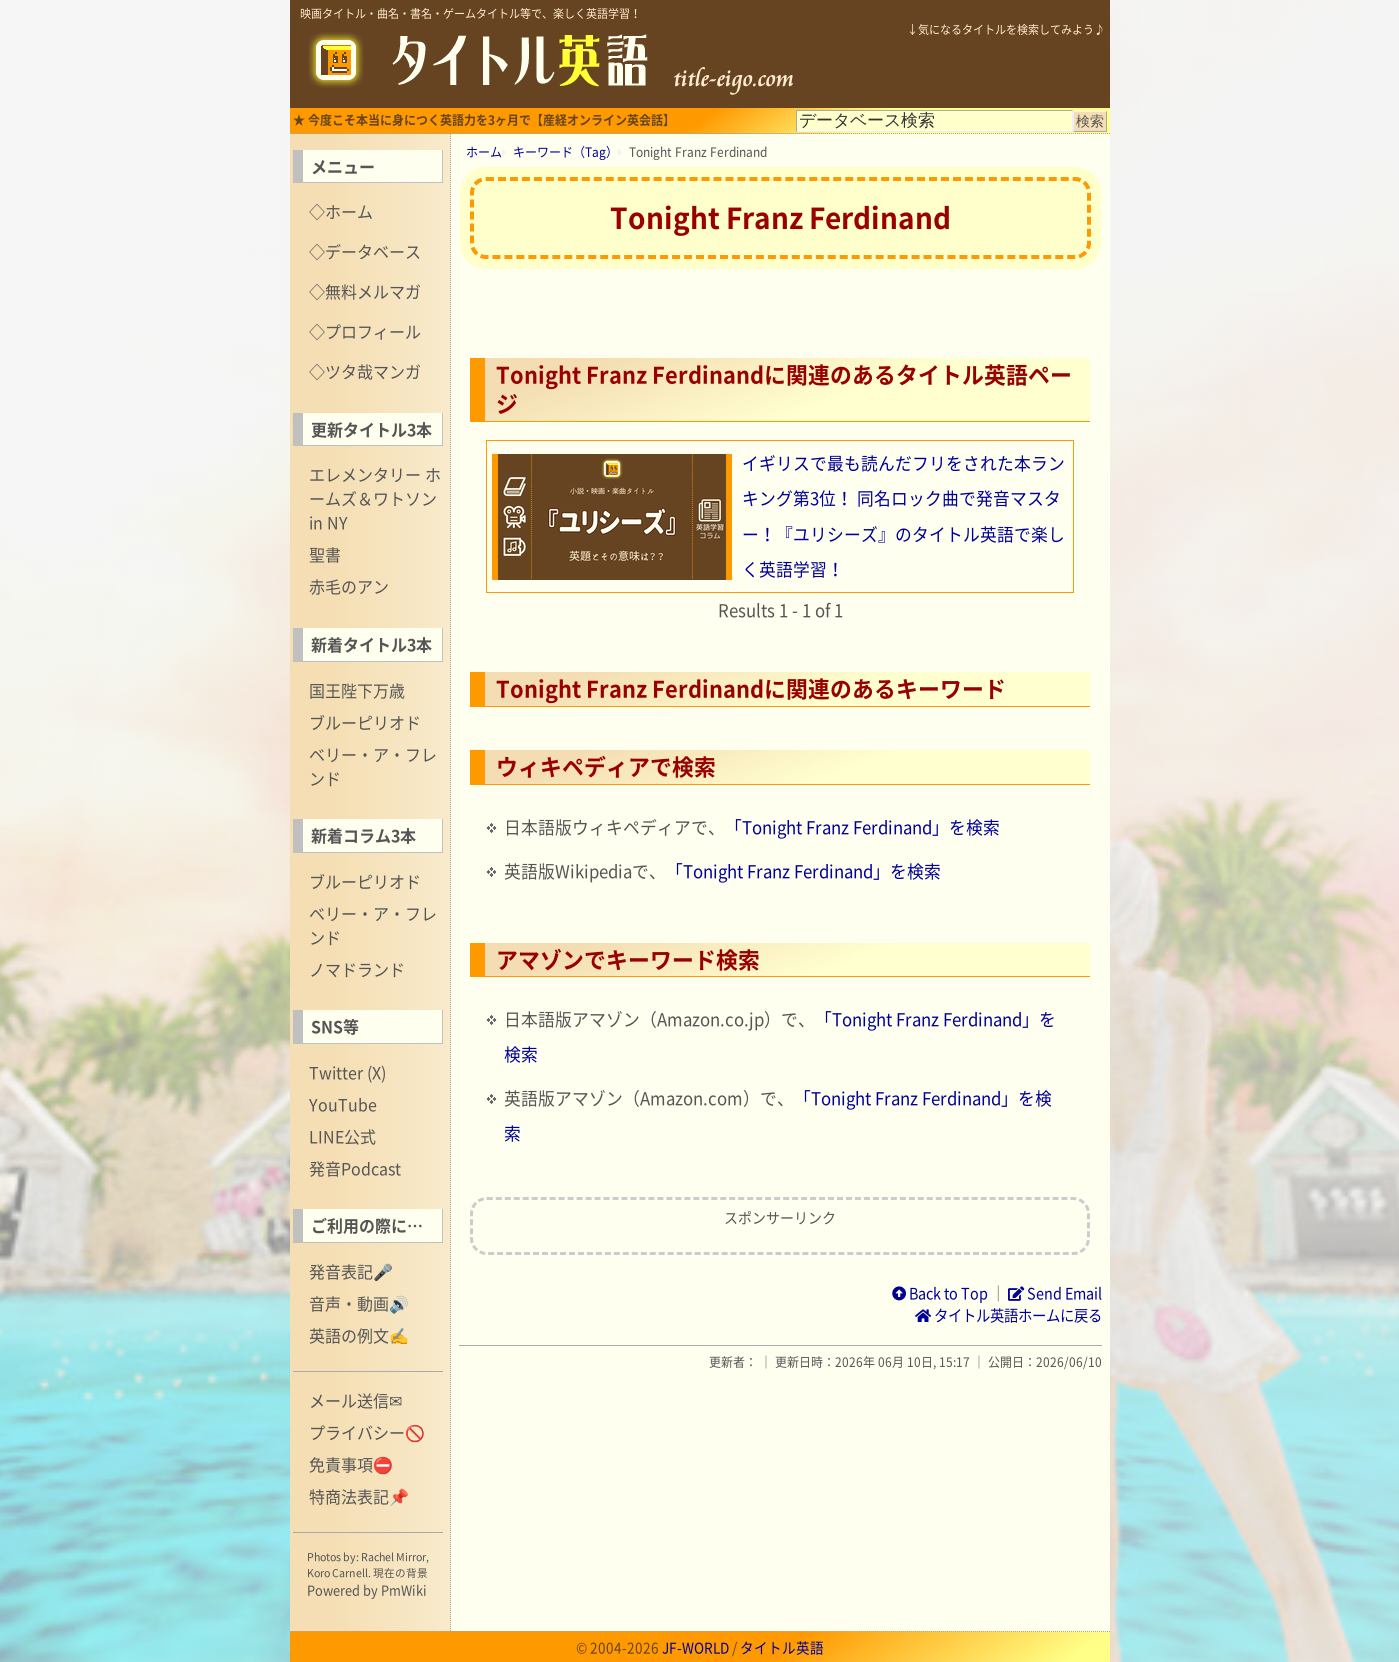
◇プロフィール (365, 331)
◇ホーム (341, 211)
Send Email (1055, 1293)
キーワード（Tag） (565, 152)
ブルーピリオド (365, 722)
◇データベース (365, 251)
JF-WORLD (695, 1647)
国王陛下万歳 (357, 690)
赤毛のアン (349, 586)
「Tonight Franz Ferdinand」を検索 (862, 827)
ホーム (484, 152)
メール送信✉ (355, 1400)
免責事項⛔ (351, 1464)
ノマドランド (357, 969)
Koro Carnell (337, 1572)
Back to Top (940, 1293)
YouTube (343, 1104)
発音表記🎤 (351, 1271)
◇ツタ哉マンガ (365, 371)
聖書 (325, 554)
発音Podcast (355, 1168)
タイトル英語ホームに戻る (1008, 1315)
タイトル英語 (782, 1647)
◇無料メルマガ (365, 291)
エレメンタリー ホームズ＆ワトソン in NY (375, 498)
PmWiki (404, 1589)
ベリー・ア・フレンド (373, 766)
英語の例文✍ (359, 1335)
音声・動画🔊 (359, 1303)
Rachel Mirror (393, 1556)
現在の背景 (400, 1572)
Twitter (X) (347, 1072)
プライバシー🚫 (367, 1432)
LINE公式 (342, 1136)
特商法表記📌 (359, 1496)
